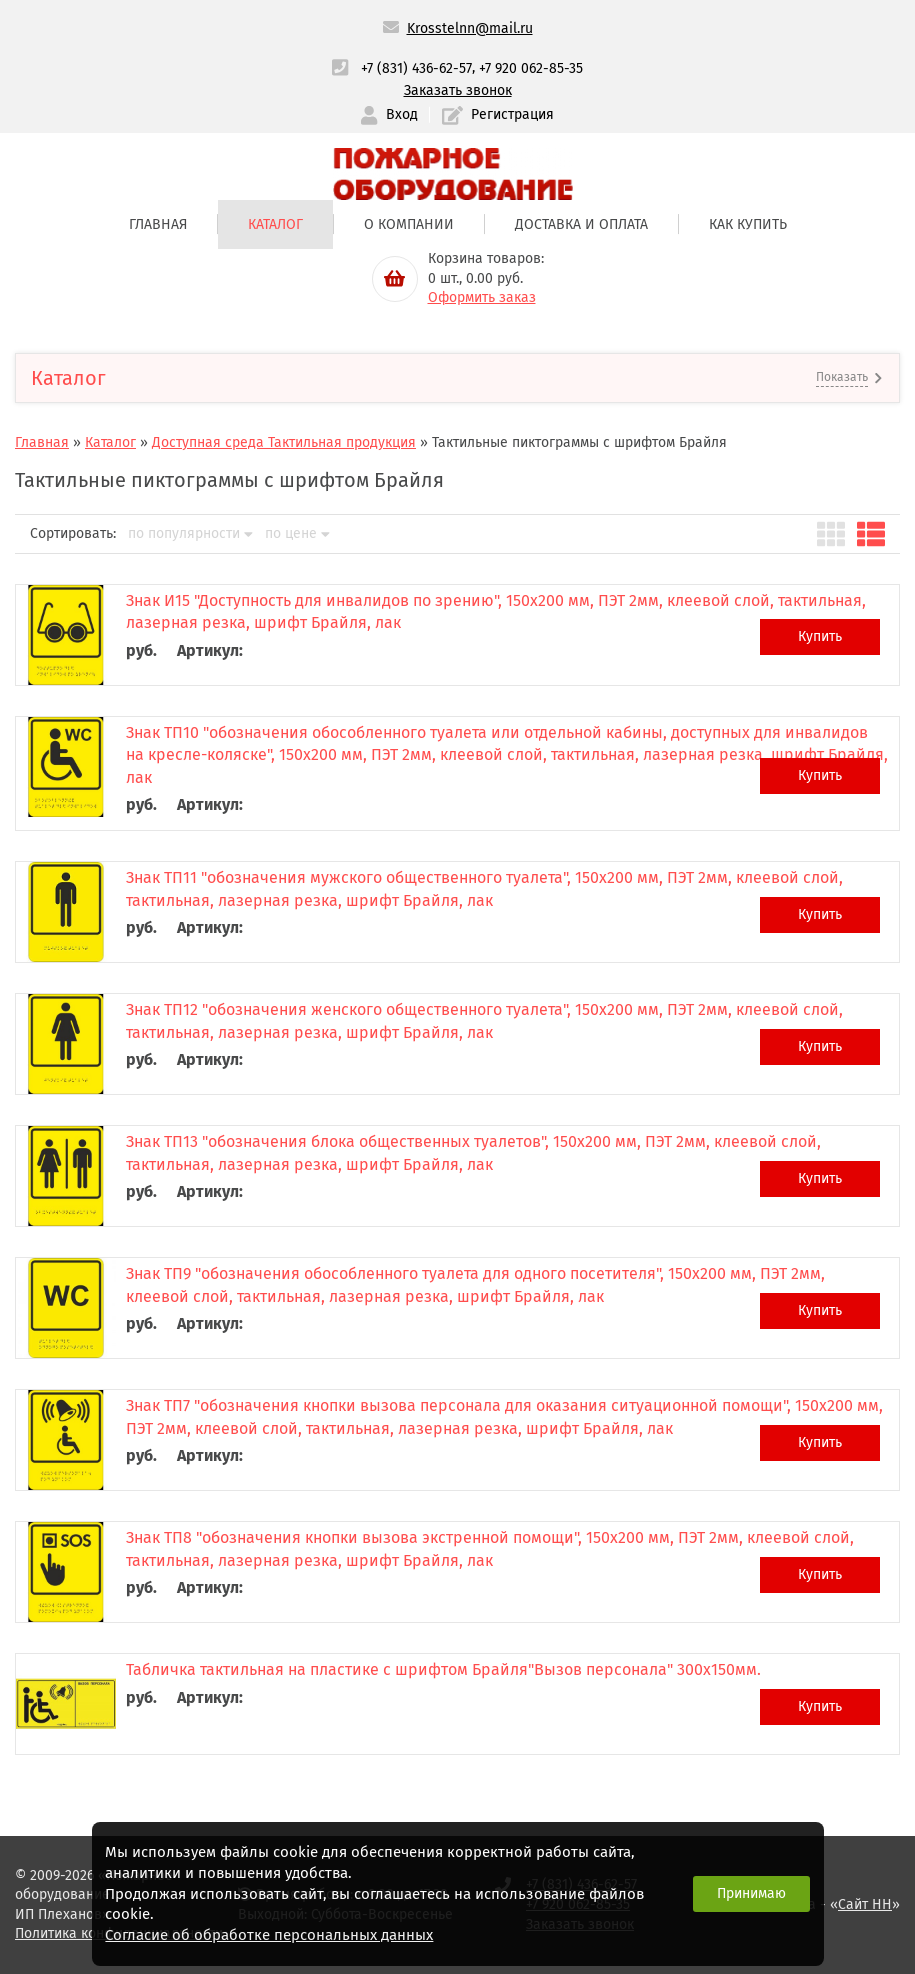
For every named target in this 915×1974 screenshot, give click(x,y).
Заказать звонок (458, 90)
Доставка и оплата (581, 224)
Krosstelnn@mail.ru (470, 28)
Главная (158, 224)
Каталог (275, 224)
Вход (389, 115)
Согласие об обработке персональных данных (269, 1935)
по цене (297, 534)
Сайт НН (865, 1904)
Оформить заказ (482, 297)
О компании (409, 224)
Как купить (748, 224)
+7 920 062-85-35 (531, 68)
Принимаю (751, 1893)
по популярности (190, 534)
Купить (820, 636)
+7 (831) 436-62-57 (416, 68)
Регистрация (498, 115)
